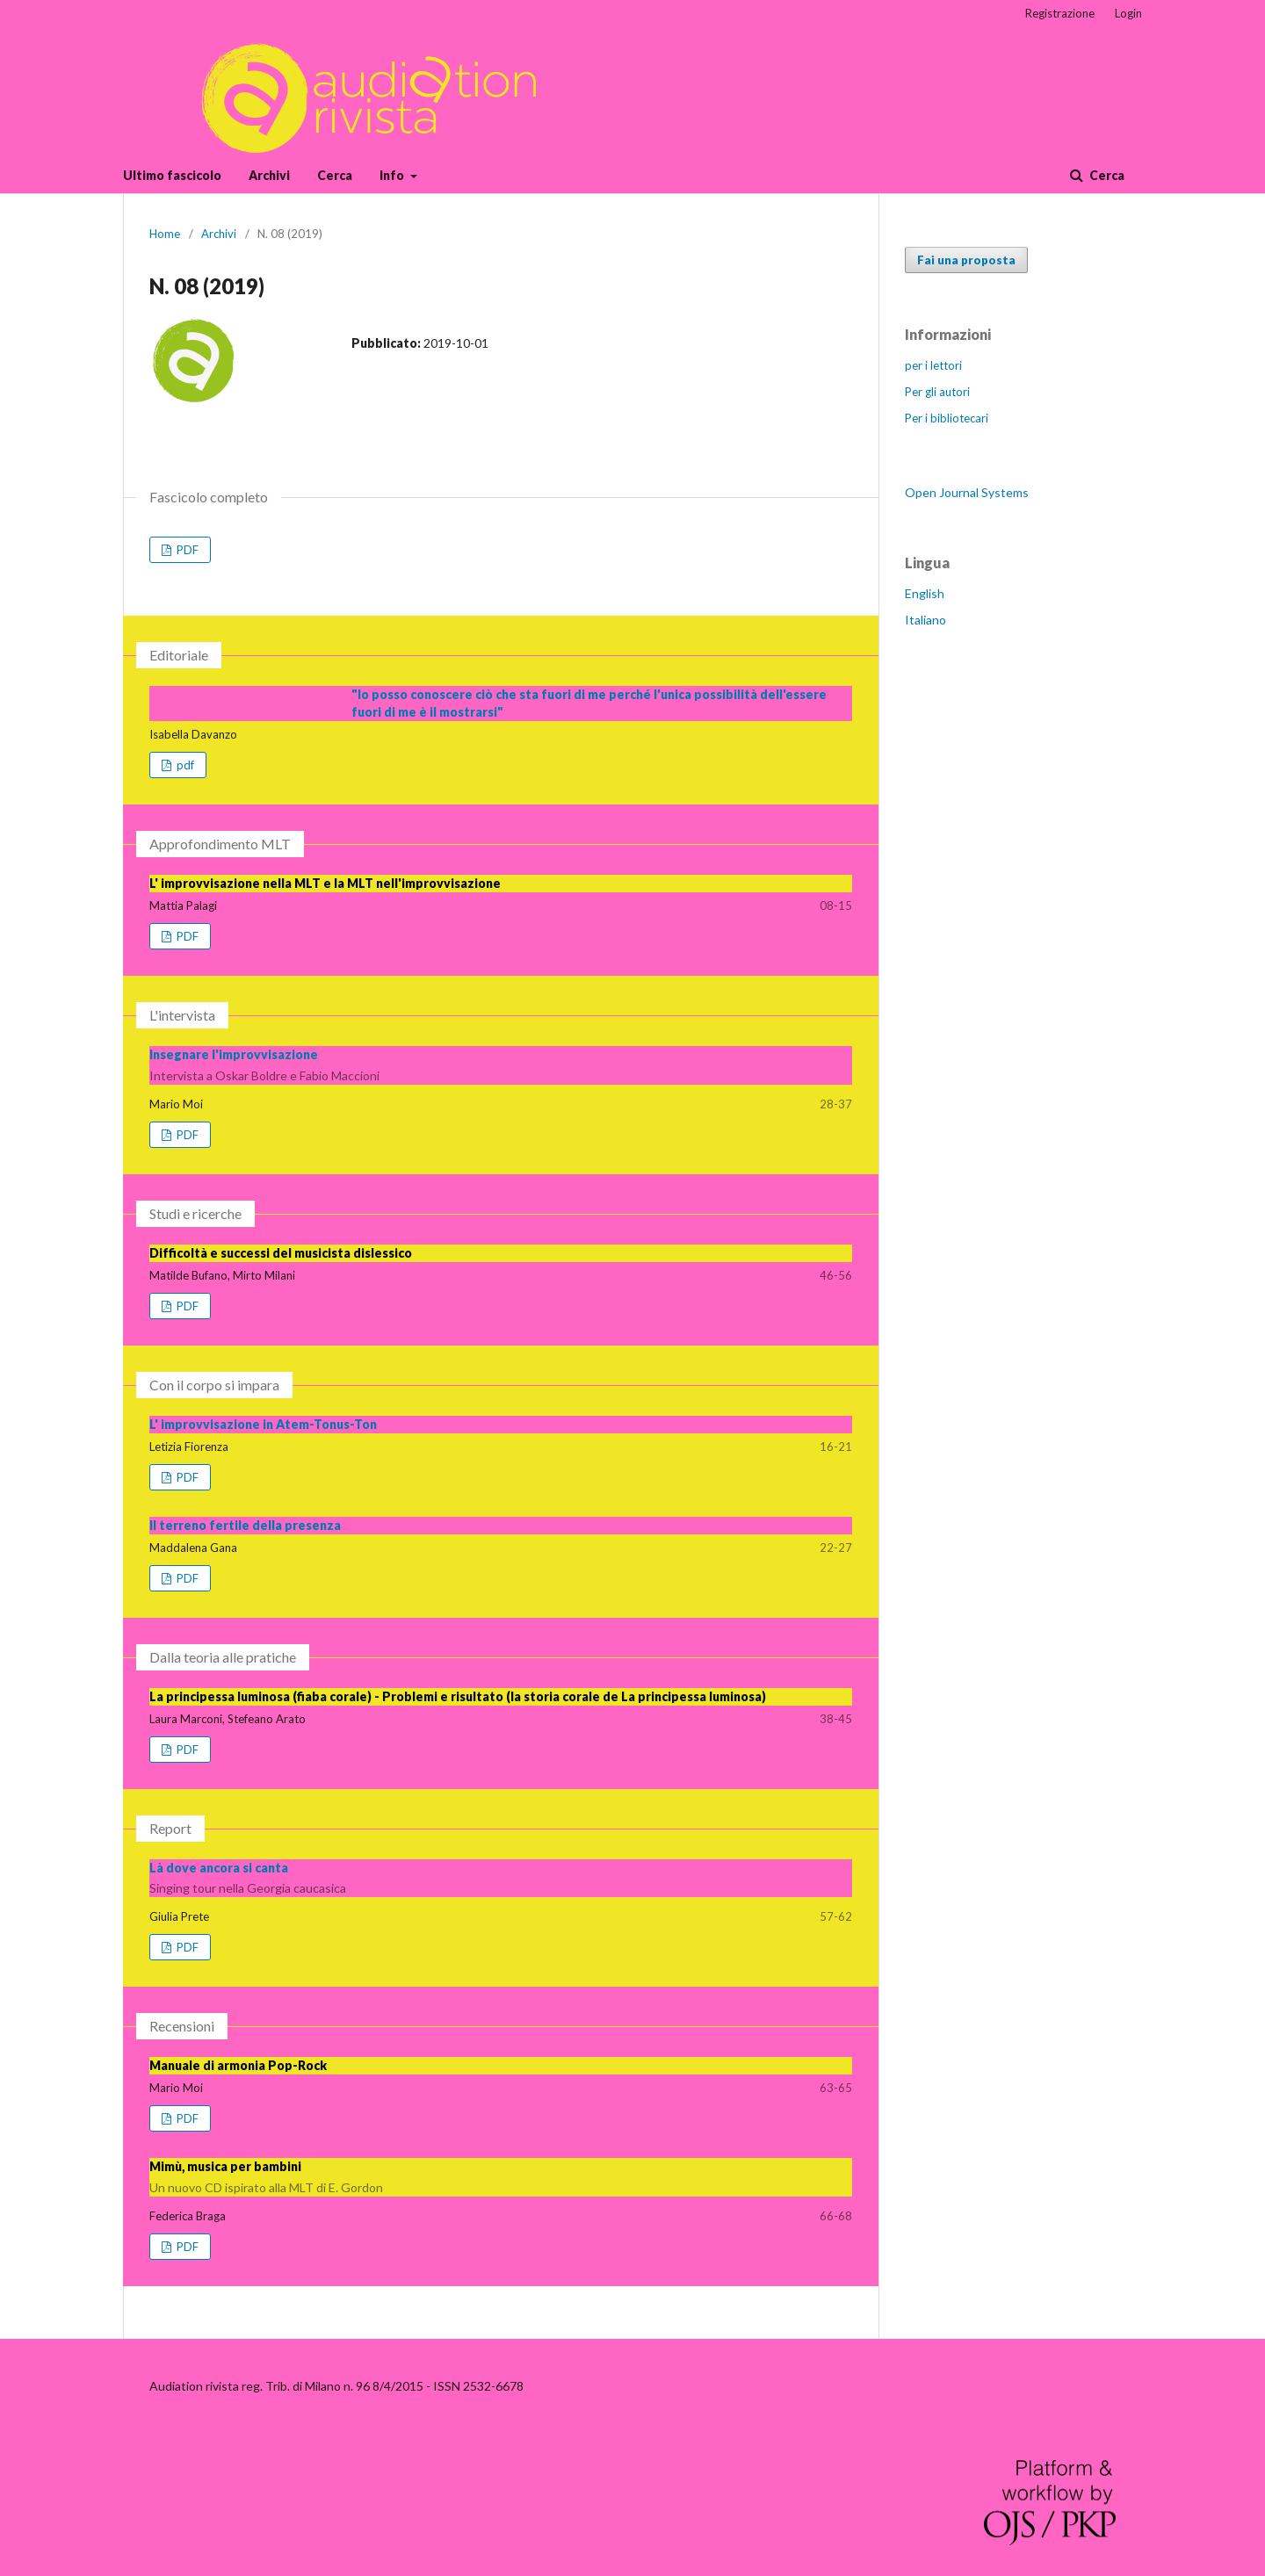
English (924, 593)
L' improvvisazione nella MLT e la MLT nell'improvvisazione (325, 883)
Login (1128, 13)
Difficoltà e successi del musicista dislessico (280, 1252)
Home (164, 234)
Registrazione (1060, 13)
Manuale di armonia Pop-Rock (238, 2065)
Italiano (925, 619)
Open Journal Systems (967, 492)
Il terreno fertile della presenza (245, 1525)
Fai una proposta (966, 260)
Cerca (334, 175)
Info (393, 175)
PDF (186, 550)
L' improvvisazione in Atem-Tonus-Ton (263, 1424)
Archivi (269, 175)
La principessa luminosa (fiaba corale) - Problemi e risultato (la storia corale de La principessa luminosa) (457, 1696)
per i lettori (933, 365)
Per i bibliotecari (946, 418)
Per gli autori (937, 392)
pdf (184, 765)
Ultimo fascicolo (172, 175)
